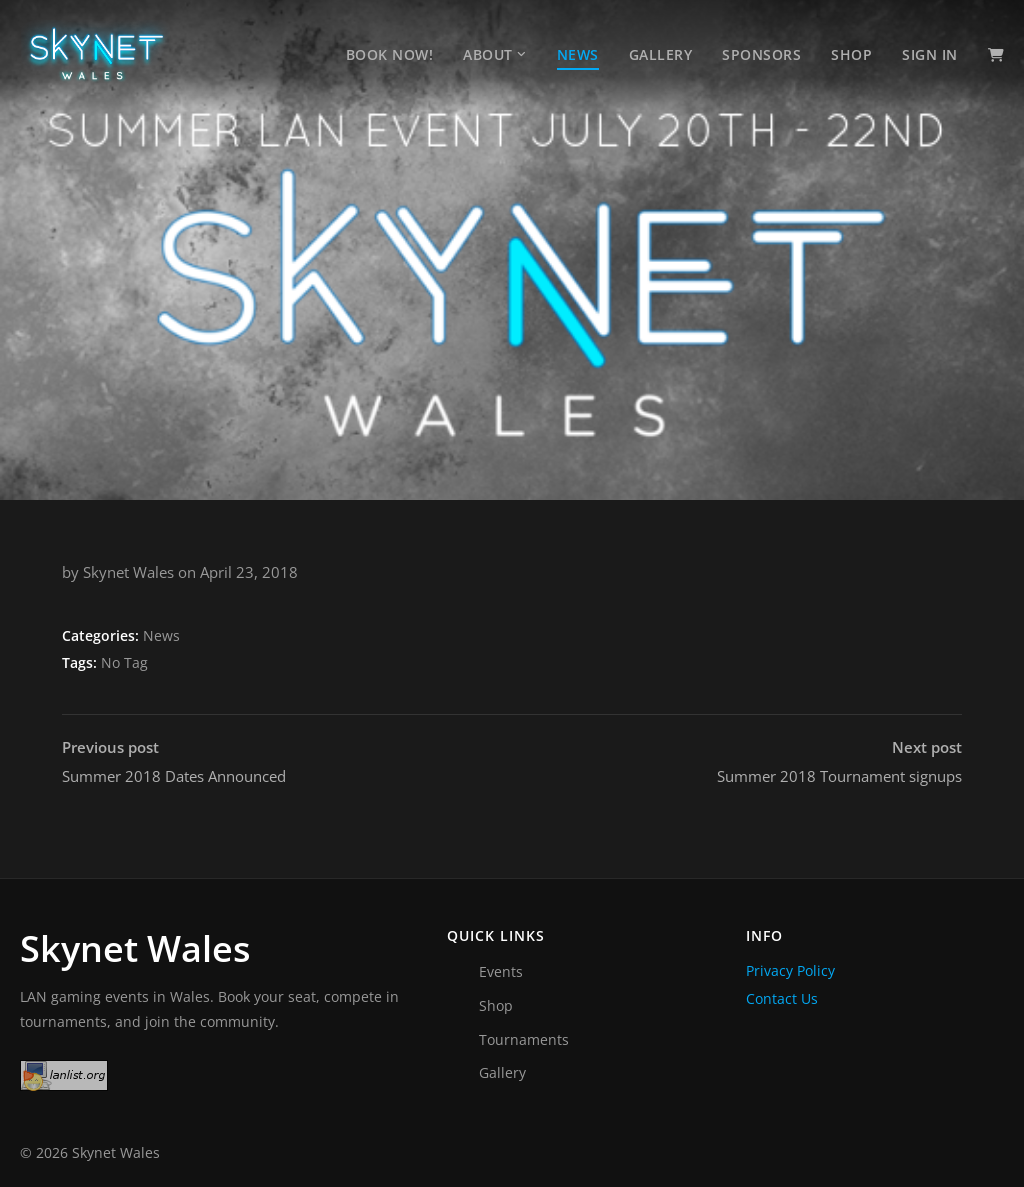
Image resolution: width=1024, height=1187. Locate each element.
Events (501, 971)
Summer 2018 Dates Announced (174, 760)
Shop (851, 54)
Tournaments (524, 1039)
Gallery (661, 54)
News (578, 54)
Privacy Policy (790, 970)
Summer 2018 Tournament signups (839, 760)
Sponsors (761, 54)
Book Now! (390, 54)
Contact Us (782, 998)
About (488, 54)
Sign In (930, 54)
